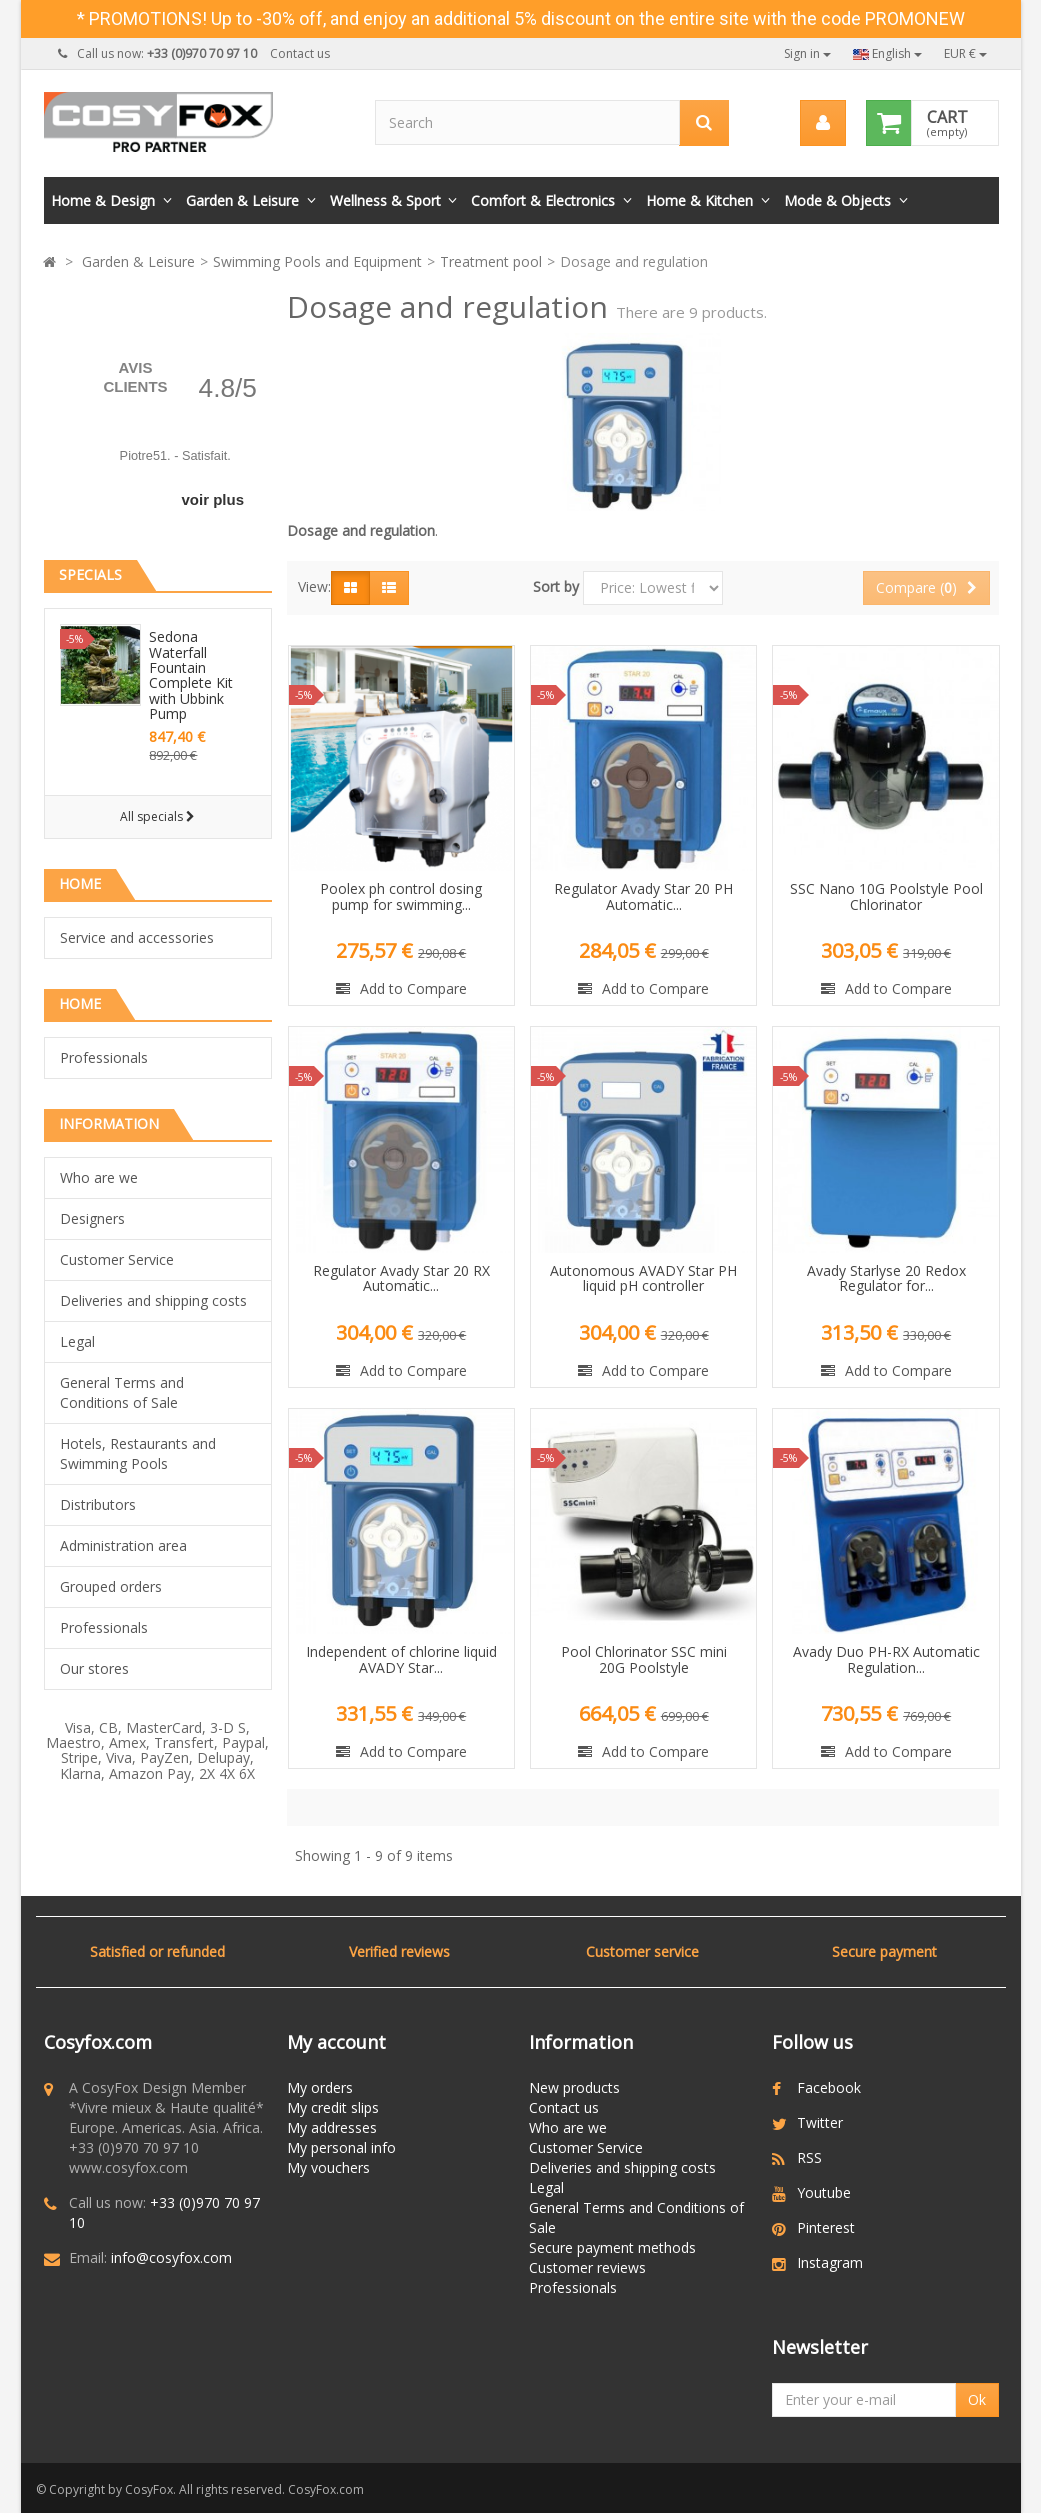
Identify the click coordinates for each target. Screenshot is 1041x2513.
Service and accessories (137, 937)
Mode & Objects (837, 200)
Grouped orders (111, 1586)
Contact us (300, 53)
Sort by (556, 586)
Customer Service (117, 1259)
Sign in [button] (807, 53)
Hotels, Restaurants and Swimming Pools (138, 1453)
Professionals (104, 1057)
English (887, 53)
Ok (977, 2399)
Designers (92, 1218)
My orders (320, 2087)
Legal (77, 1341)
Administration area (123, 1545)
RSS (809, 2157)
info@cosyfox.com (171, 2257)
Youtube (824, 2192)
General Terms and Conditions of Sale (122, 1392)
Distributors (98, 1504)
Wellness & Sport (385, 200)
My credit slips (333, 2107)
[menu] (823, 123)
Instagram (830, 2262)
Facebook (829, 2087)
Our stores (94, 1668)
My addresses (332, 2127)
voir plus (212, 499)
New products (574, 2087)
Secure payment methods (612, 2247)
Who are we (99, 1177)
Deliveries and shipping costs (153, 1300)
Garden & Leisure (242, 200)
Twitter (820, 2122)
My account (336, 2042)
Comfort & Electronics (543, 200)
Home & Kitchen (699, 200)
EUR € (965, 53)
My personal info (341, 2147)
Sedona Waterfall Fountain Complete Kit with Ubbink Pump (191, 675)
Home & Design (103, 200)
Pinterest (826, 2227)
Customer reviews (587, 2267)
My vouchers (328, 2167)
